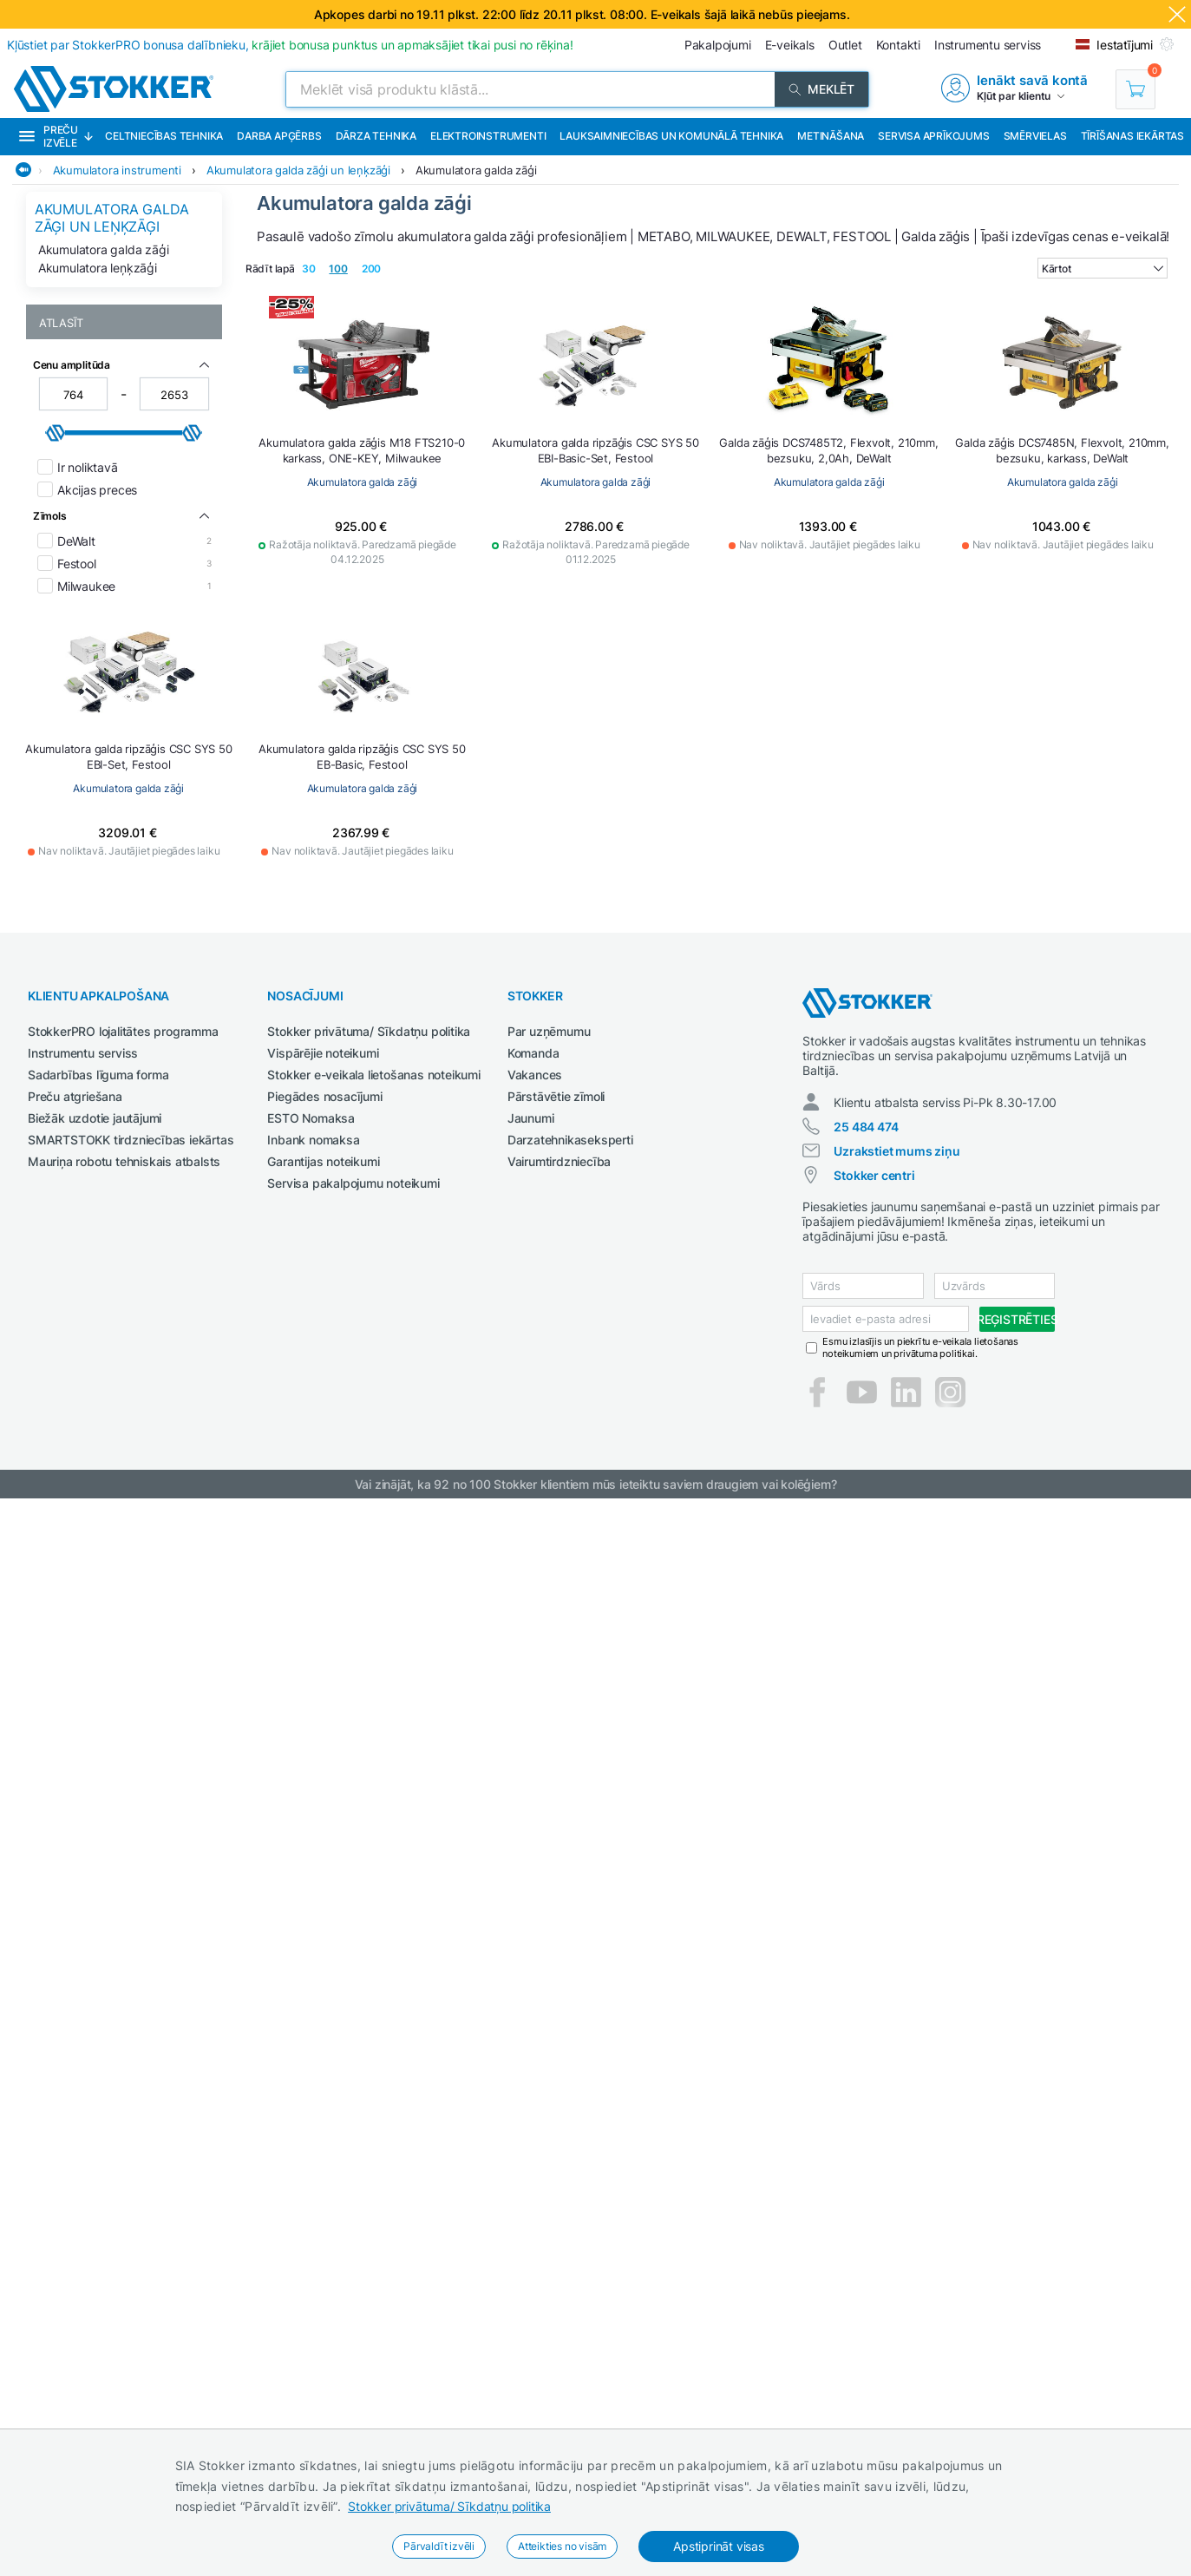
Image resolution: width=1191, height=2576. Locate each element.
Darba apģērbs (279, 135)
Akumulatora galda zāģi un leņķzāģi (298, 170)
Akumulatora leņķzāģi (97, 267)
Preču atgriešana (75, 1096)
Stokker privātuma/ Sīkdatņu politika (449, 2506)
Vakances (534, 1074)
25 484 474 (866, 1126)
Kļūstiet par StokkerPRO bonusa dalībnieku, (290, 44)
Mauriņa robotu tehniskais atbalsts (124, 1161)
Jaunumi (530, 1118)
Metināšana (830, 135)
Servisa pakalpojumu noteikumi (353, 1183)
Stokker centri (874, 1175)
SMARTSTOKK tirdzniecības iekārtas (130, 1139)
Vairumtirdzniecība (559, 1161)
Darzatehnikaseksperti (570, 1139)
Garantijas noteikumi (323, 1161)
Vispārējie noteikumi (322, 1052)
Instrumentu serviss (83, 1052)
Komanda (533, 1052)
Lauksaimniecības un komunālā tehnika (671, 135)
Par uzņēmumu (549, 1031)
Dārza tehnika (376, 135)
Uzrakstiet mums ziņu (896, 1151)
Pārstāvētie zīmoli (556, 1096)
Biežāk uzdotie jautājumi (94, 1118)
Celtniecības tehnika (164, 135)
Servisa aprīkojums (933, 135)
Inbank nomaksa (313, 1139)
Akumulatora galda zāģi (476, 170)
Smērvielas (1035, 135)
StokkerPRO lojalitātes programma (123, 1031)
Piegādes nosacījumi (324, 1096)
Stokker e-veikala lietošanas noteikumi (373, 1074)
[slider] (55, 432)
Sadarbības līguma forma (98, 1074)
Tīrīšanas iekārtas (1132, 135)
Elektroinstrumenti (488, 135)
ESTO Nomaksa (311, 1118)
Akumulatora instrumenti (117, 170)
